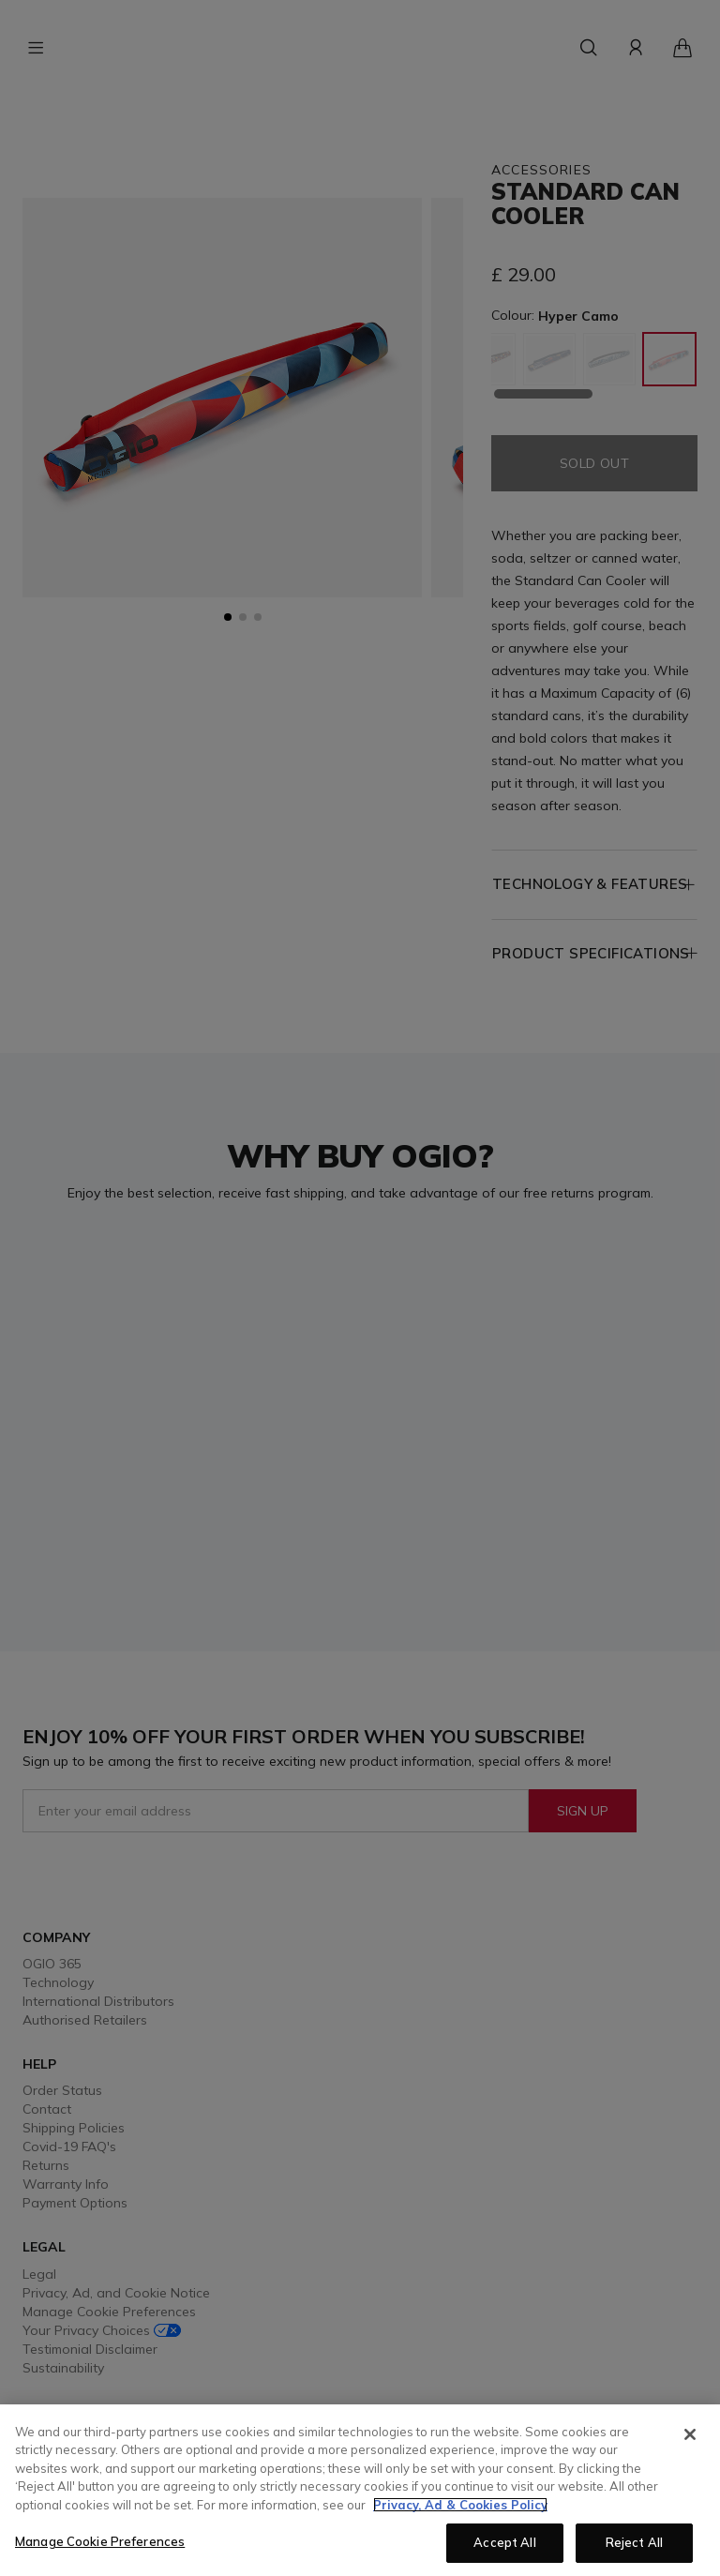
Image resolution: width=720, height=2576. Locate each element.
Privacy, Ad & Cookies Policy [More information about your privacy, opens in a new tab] (460, 2504)
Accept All (504, 2542)
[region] (360, 2490)
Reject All (634, 2542)
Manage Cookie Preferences (100, 2541)
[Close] (690, 2434)
